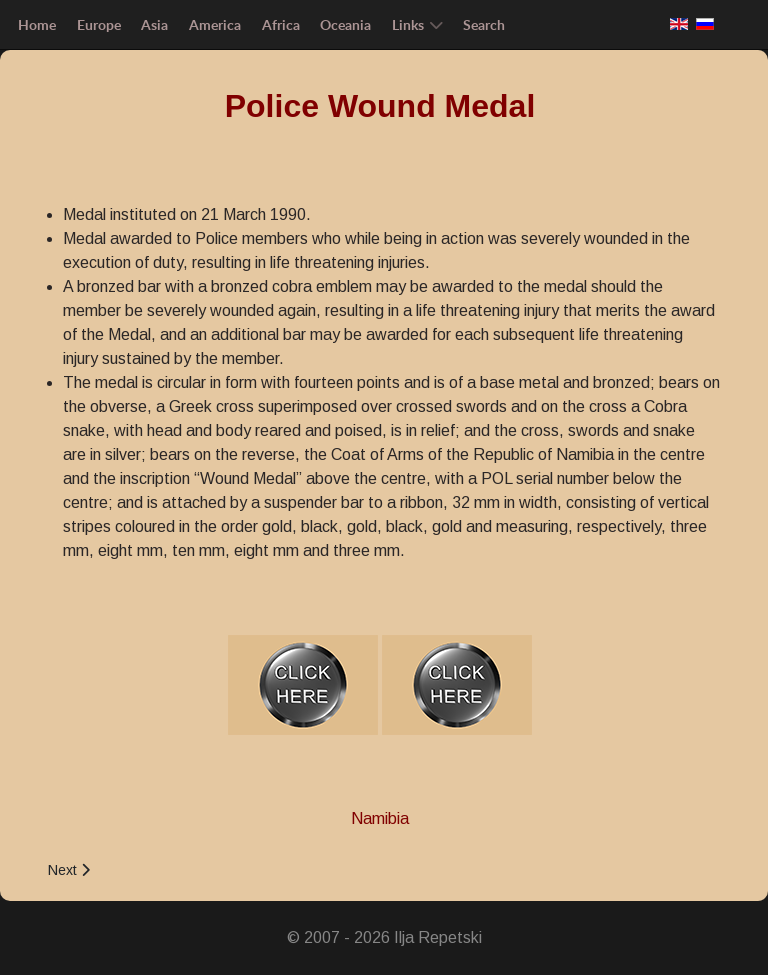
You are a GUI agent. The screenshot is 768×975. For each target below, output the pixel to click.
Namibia (380, 818)
